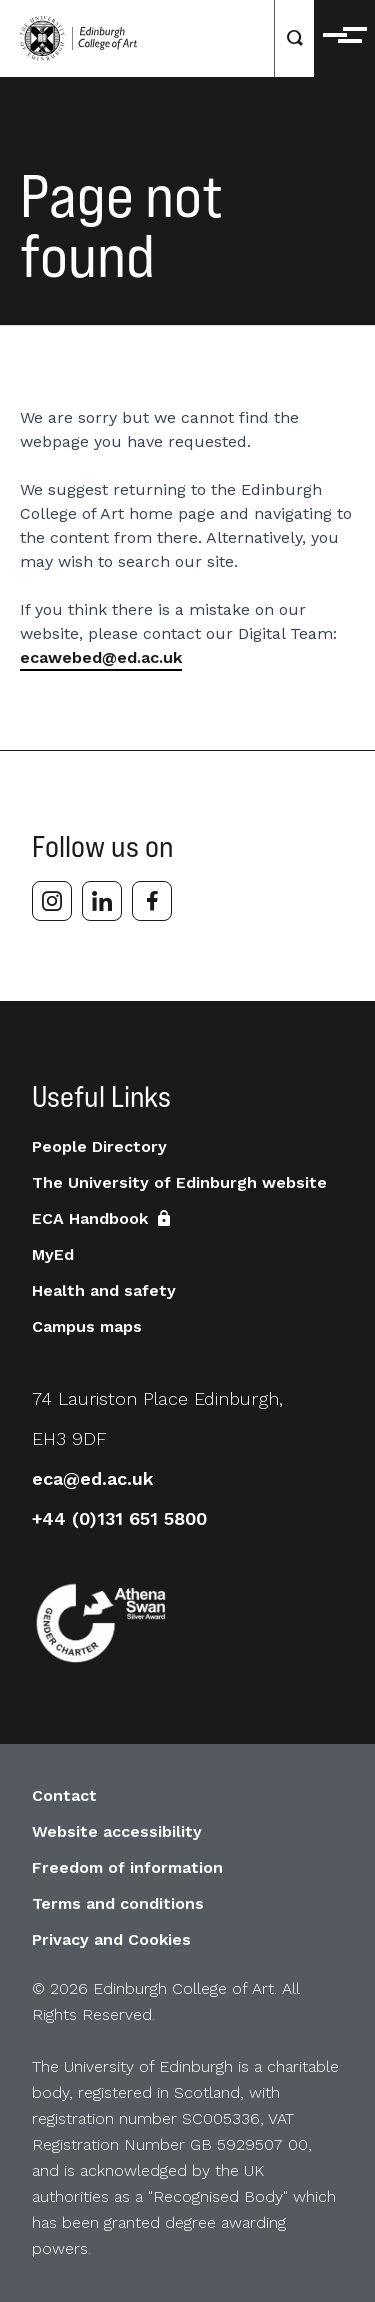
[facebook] (152, 901)
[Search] (295, 38)
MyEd (53, 1254)
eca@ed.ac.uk (93, 1478)
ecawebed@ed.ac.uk (101, 657)
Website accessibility (117, 1831)
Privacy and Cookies (111, 1939)
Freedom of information (127, 1867)
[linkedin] (102, 901)
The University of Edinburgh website (179, 1182)
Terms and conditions (118, 1903)
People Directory (99, 1146)
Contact (64, 1795)
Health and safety (104, 1290)
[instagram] (52, 901)
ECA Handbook (103, 1218)
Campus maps (87, 1326)
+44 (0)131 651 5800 (119, 1518)
